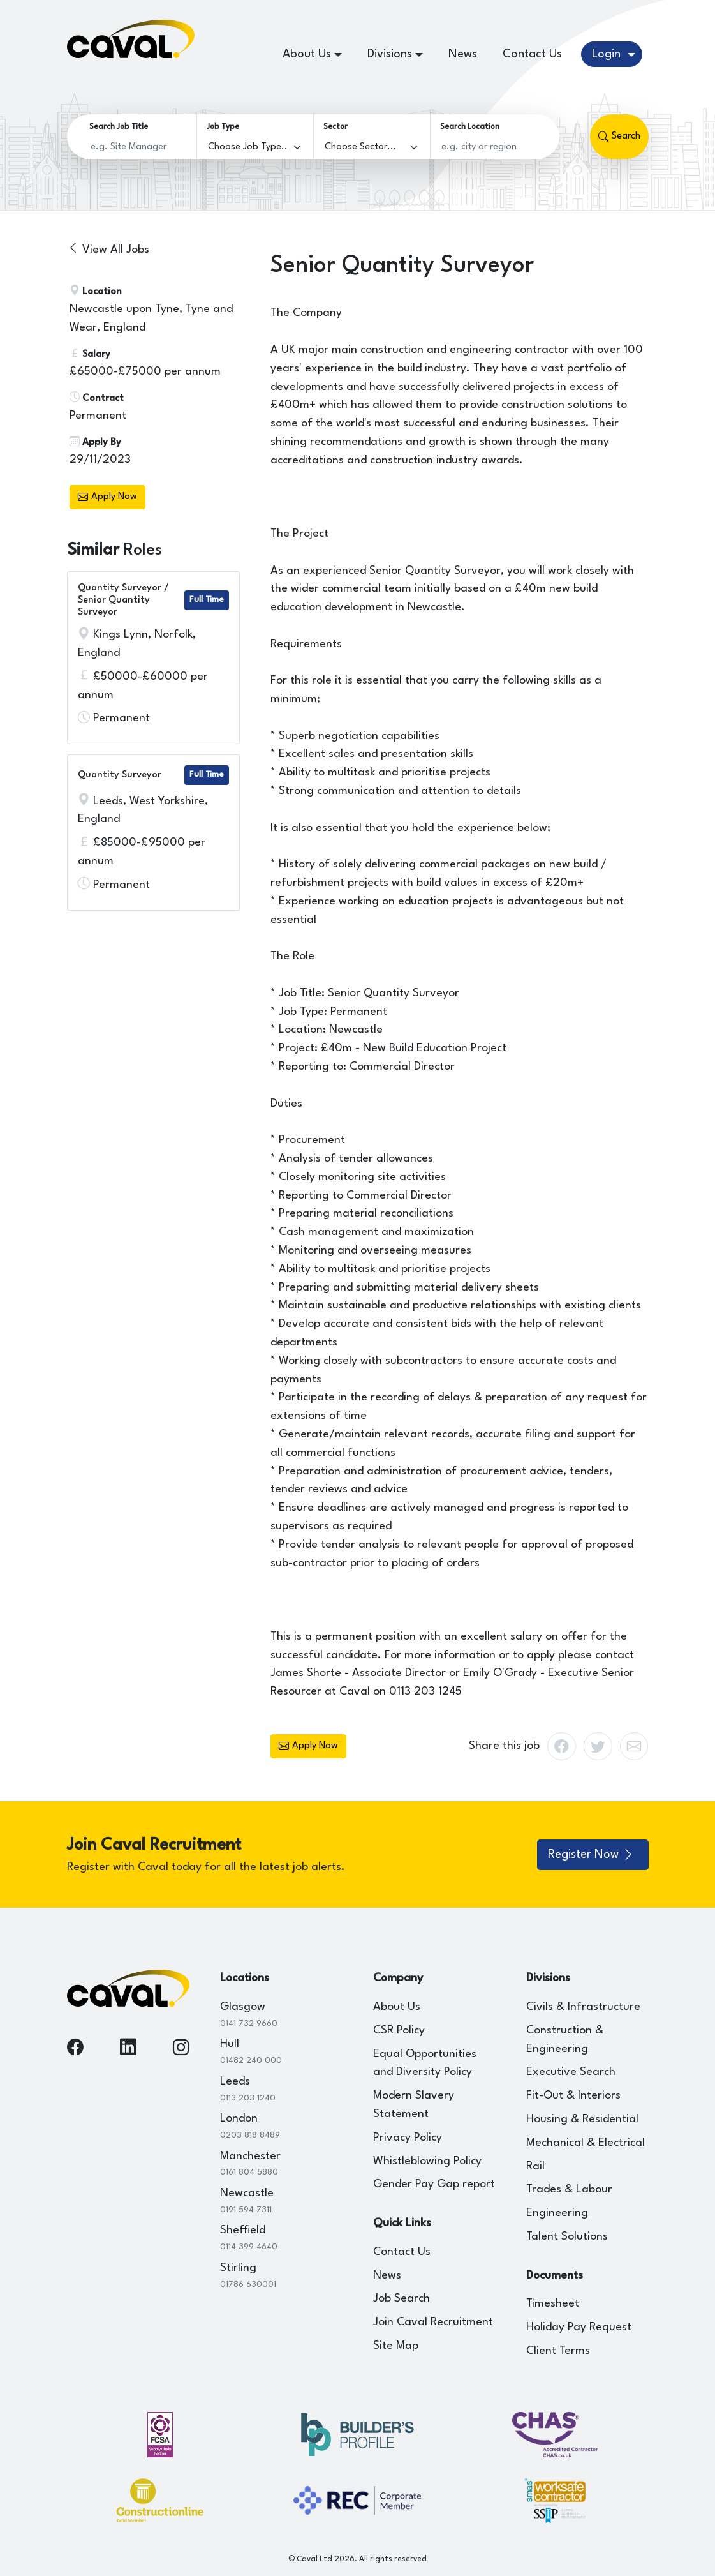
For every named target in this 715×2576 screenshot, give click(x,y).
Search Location (469, 127)
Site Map (395, 2345)
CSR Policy (399, 2030)
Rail (535, 2166)
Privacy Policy (407, 2137)
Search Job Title (118, 127)
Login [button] (608, 54)
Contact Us (532, 54)
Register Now (591, 1854)
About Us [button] (307, 54)
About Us (396, 2007)
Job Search (401, 2298)
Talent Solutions (567, 2236)
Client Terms (558, 2351)
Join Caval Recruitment (433, 2322)
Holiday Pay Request (578, 2327)
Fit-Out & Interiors (573, 2095)
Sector (335, 127)
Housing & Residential (582, 2119)
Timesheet (552, 2303)
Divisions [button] (389, 54)
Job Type (223, 127)
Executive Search (570, 2072)
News (462, 54)
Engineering (557, 2213)
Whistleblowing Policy (427, 2161)
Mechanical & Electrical (585, 2143)
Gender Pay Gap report (434, 2184)
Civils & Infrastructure (583, 2007)
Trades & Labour (569, 2189)
